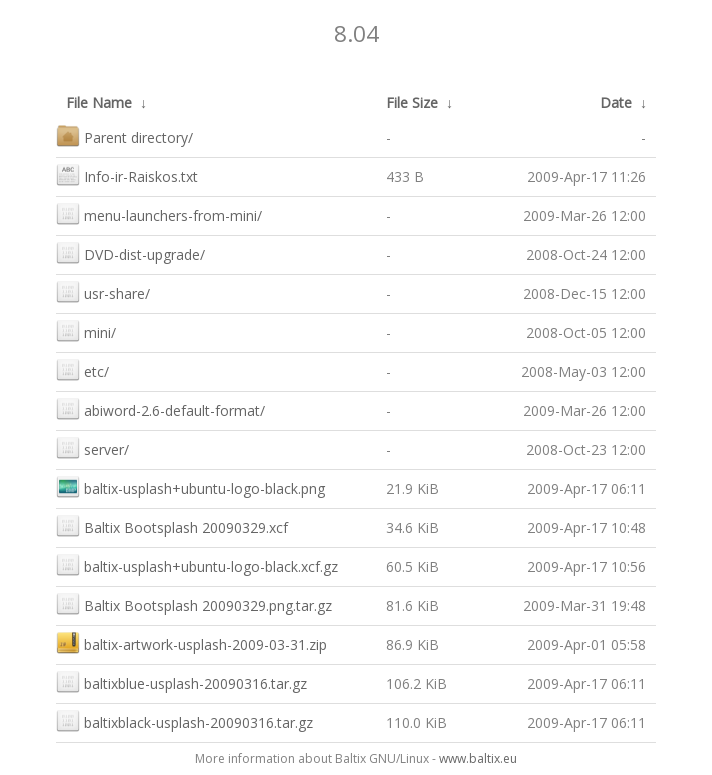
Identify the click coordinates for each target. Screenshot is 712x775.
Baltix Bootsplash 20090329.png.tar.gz (194, 603)
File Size (412, 102)
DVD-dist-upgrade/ (130, 252)
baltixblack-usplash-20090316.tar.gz (184, 720)
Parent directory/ (124, 135)
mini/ (86, 330)
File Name (99, 102)
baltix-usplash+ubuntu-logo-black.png (190, 486)
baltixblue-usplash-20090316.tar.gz (181, 681)
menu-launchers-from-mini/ (159, 213)
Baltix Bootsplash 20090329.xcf (172, 525)
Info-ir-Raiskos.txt (127, 174)
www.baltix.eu (478, 758)
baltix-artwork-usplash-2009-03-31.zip (191, 642)
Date (616, 102)
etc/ (82, 369)
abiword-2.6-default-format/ (160, 408)
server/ (92, 447)
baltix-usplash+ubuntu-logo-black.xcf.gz (197, 564)
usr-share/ (103, 291)
